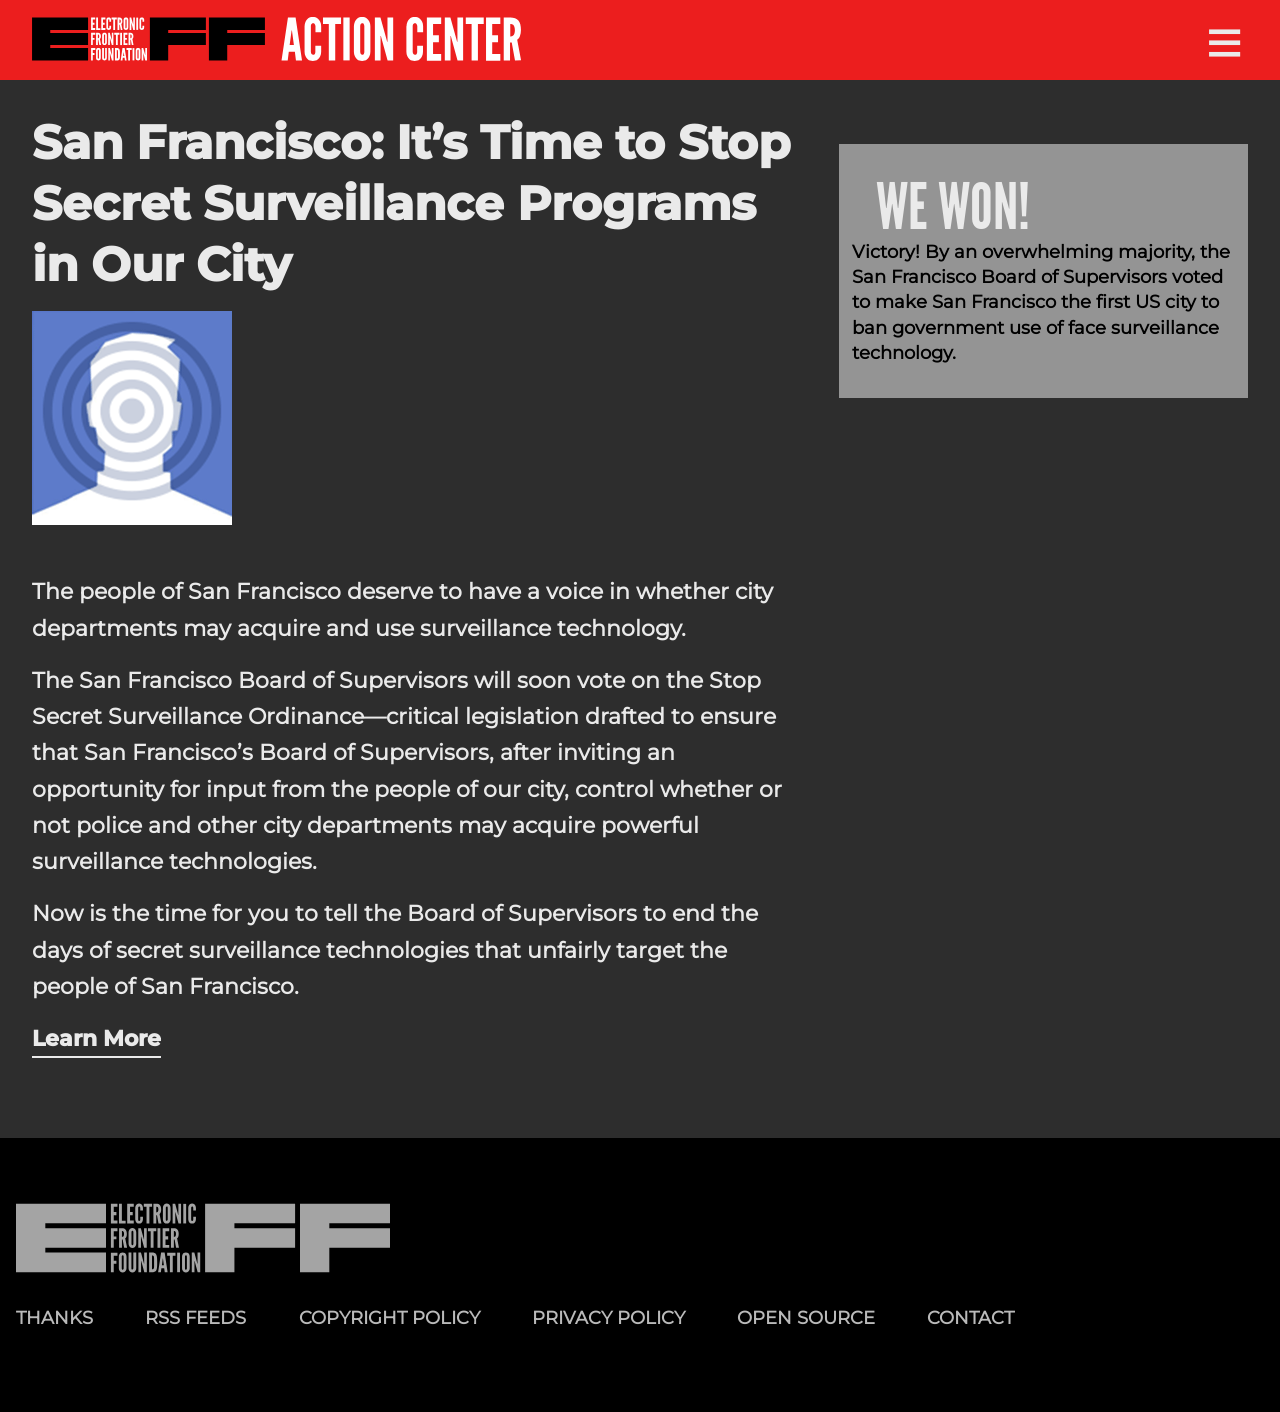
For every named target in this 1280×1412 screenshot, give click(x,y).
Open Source (806, 1317)
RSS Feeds (195, 1317)
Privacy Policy (608, 1317)
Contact (970, 1317)
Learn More (96, 1038)
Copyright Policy (389, 1317)
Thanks (54, 1317)
